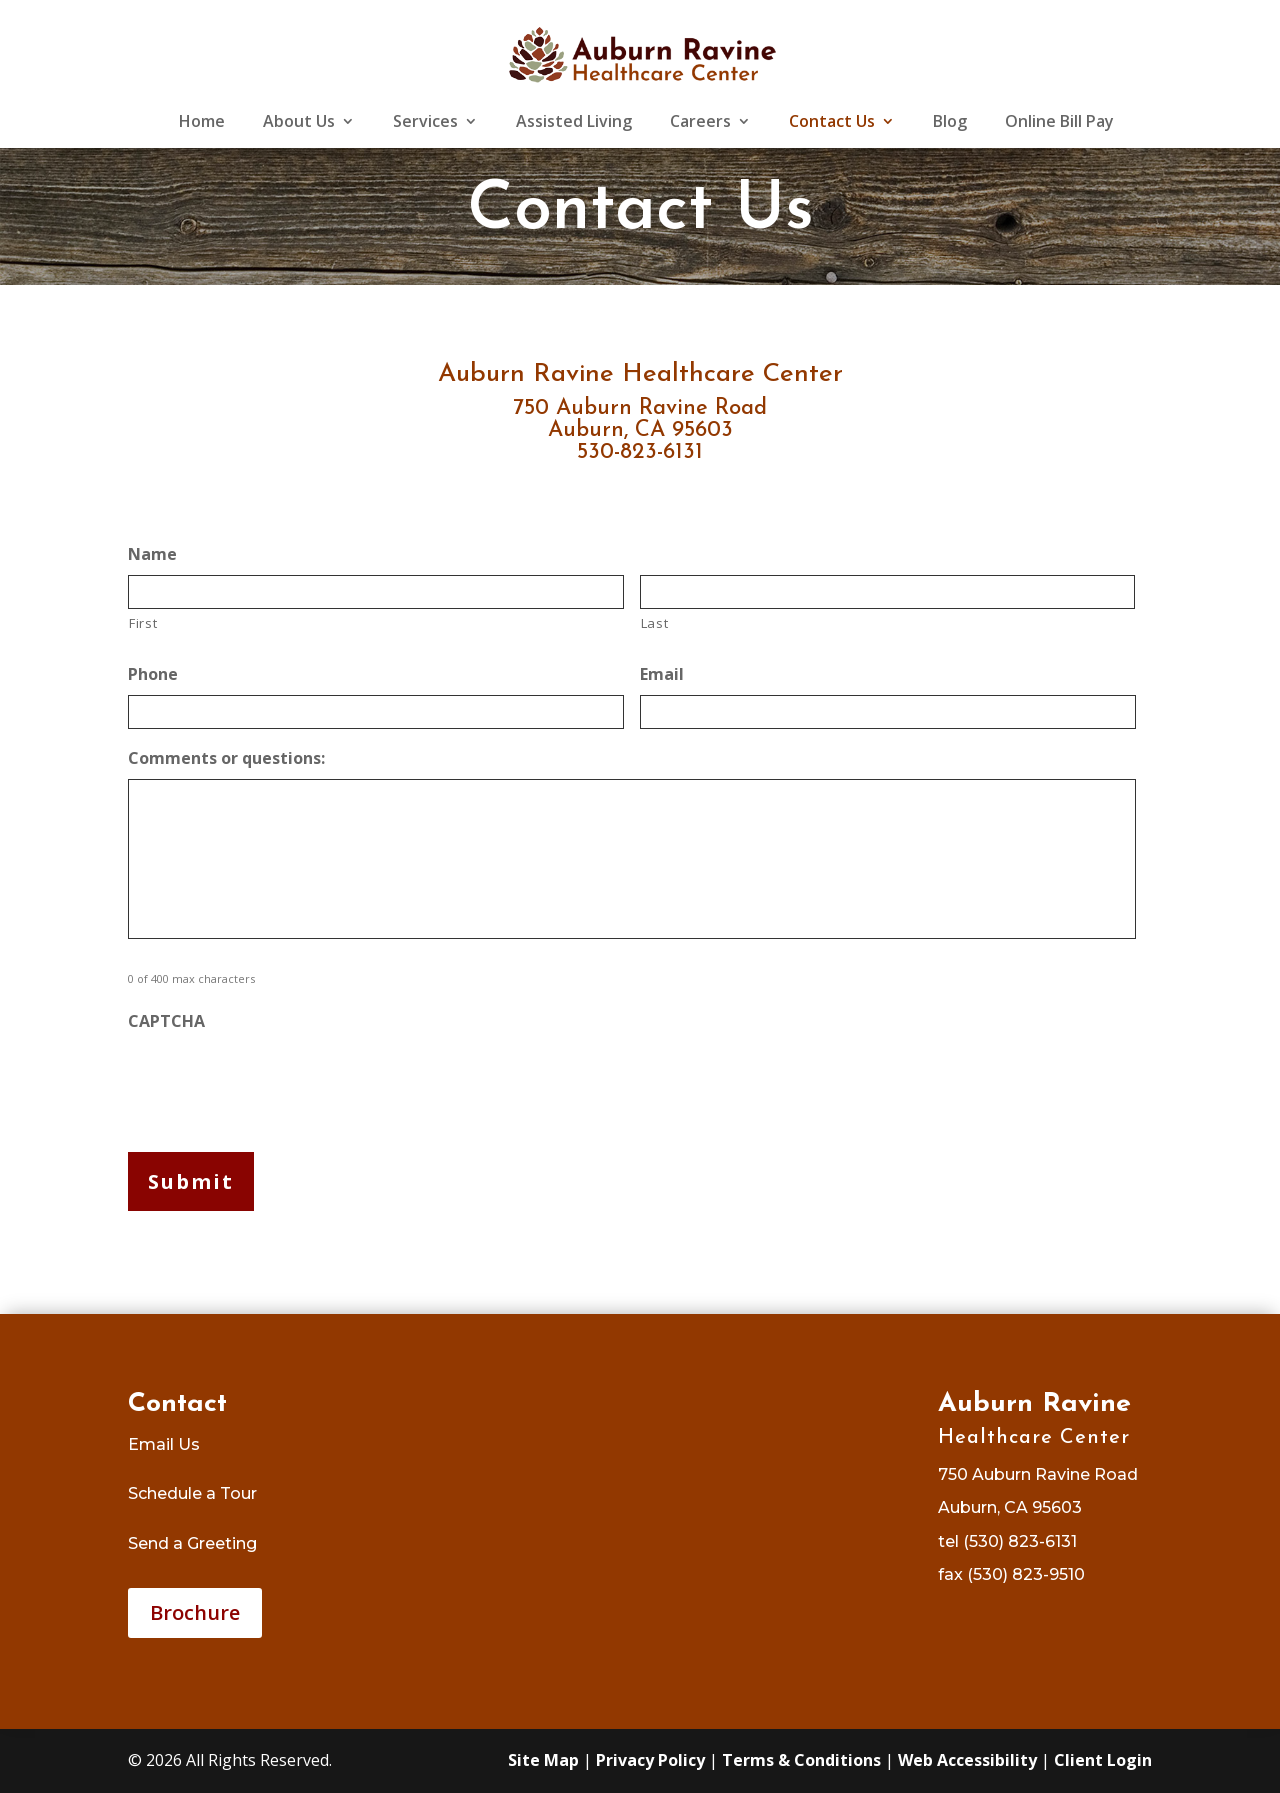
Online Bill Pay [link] (1059, 123)
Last (655, 623)
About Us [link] (299, 123)
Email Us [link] (164, 1444)
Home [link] (202, 123)
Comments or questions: (226, 758)
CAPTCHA (166, 1021)
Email (662, 674)
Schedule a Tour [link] (192, 1493)
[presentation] (280, 1081)
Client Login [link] (1103, 1760)
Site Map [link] (543, 1760)
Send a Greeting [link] (192, 1543)
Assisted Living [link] (574, 123)
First (143, 623)
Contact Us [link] (832, 123)
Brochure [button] (195, 1612)
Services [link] (425, 123)
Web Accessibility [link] (967, 1760)
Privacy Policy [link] (650, 1760)
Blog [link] (950, 123)
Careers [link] (700, 123)
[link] (641, 53)
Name (152, 554)
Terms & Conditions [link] (801, 1760)
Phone (153, 674)
